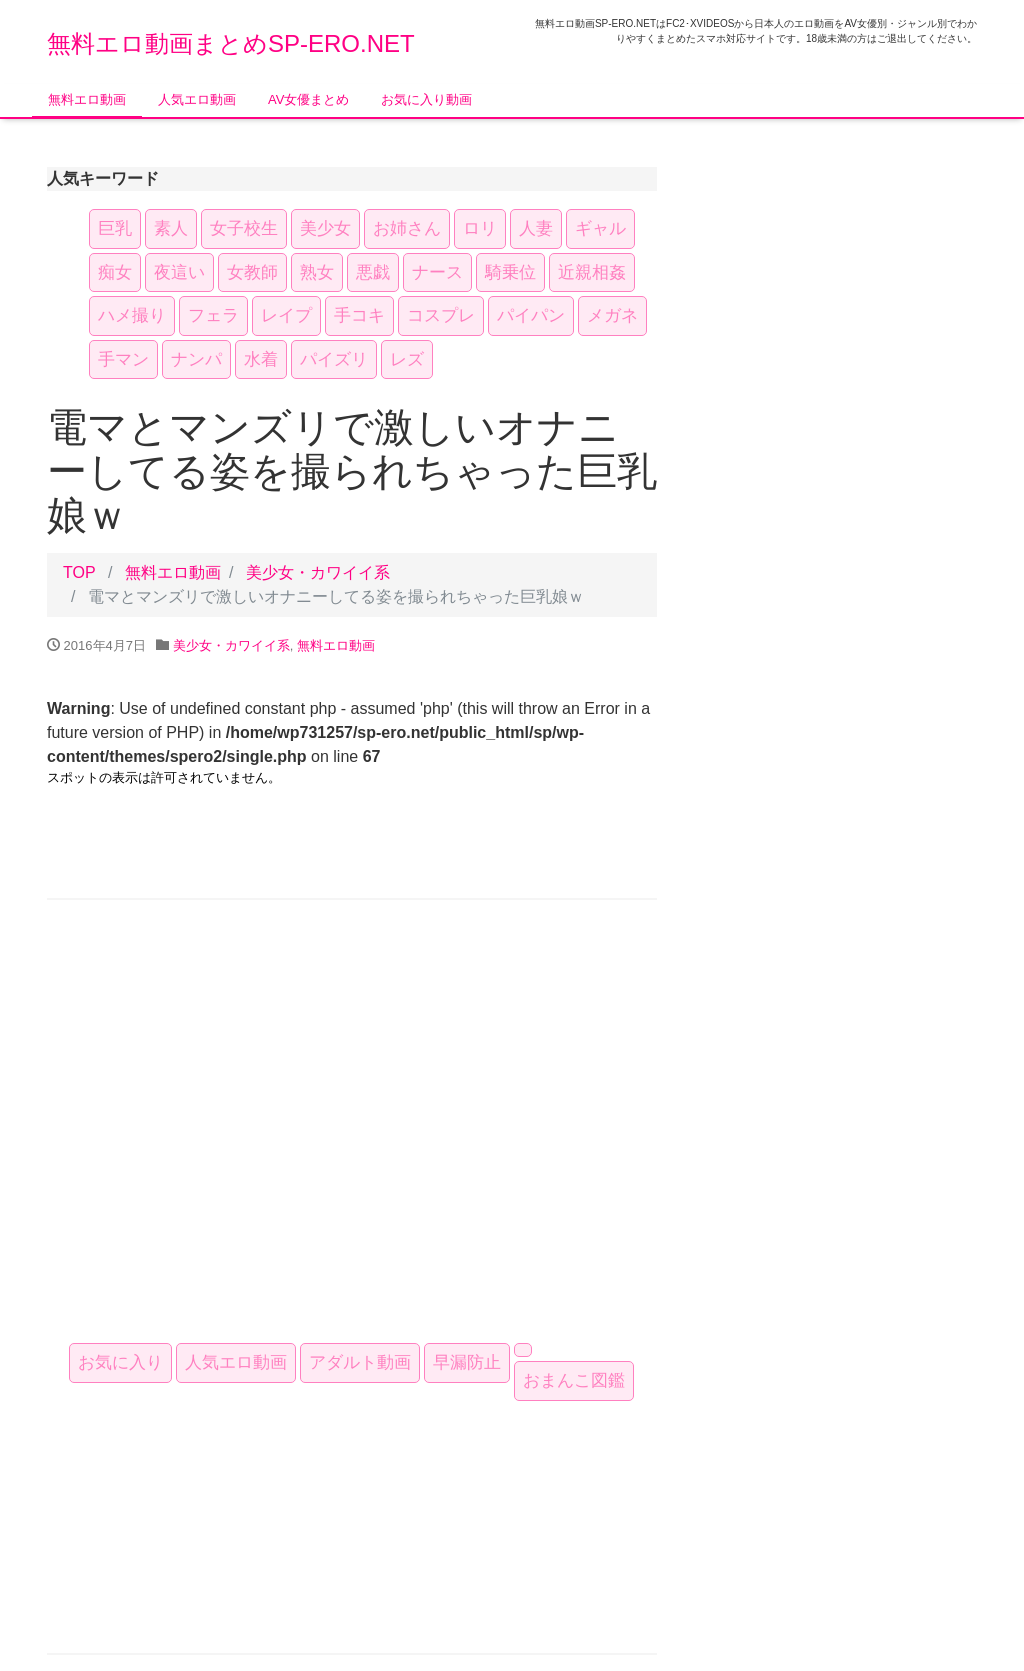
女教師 (252, 272)
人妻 (536, 228)
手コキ (359, 315)
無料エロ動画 (87, 99)
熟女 (317, 272)
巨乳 (115, 228)
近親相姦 (592, 272)
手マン (123, 359)
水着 (261, 359)
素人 (171, 228)
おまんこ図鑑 (574, 1380)
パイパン (531, 315)
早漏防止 (467, 1362)
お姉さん (407, 228)
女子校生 (244, 228)
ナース (437, 272)
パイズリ (334, 359)
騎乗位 (510, 272)
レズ (407, 359)
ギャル (600, 228)
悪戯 (373, 272)
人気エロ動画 (197, 99)
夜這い (179, 272)
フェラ (213, 315)
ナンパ (196, 359)
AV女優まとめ (308, 99)
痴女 (115, 272)
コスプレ (441, 315)
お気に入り (120, 1362)
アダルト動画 (360, 1362)
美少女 (325, 228)
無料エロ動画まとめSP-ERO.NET (231, 43)
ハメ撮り (132, 315)
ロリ (480, 228)
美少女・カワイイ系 (318, 572)
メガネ (612, 315)
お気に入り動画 (426, 99)
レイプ (286, 315)
